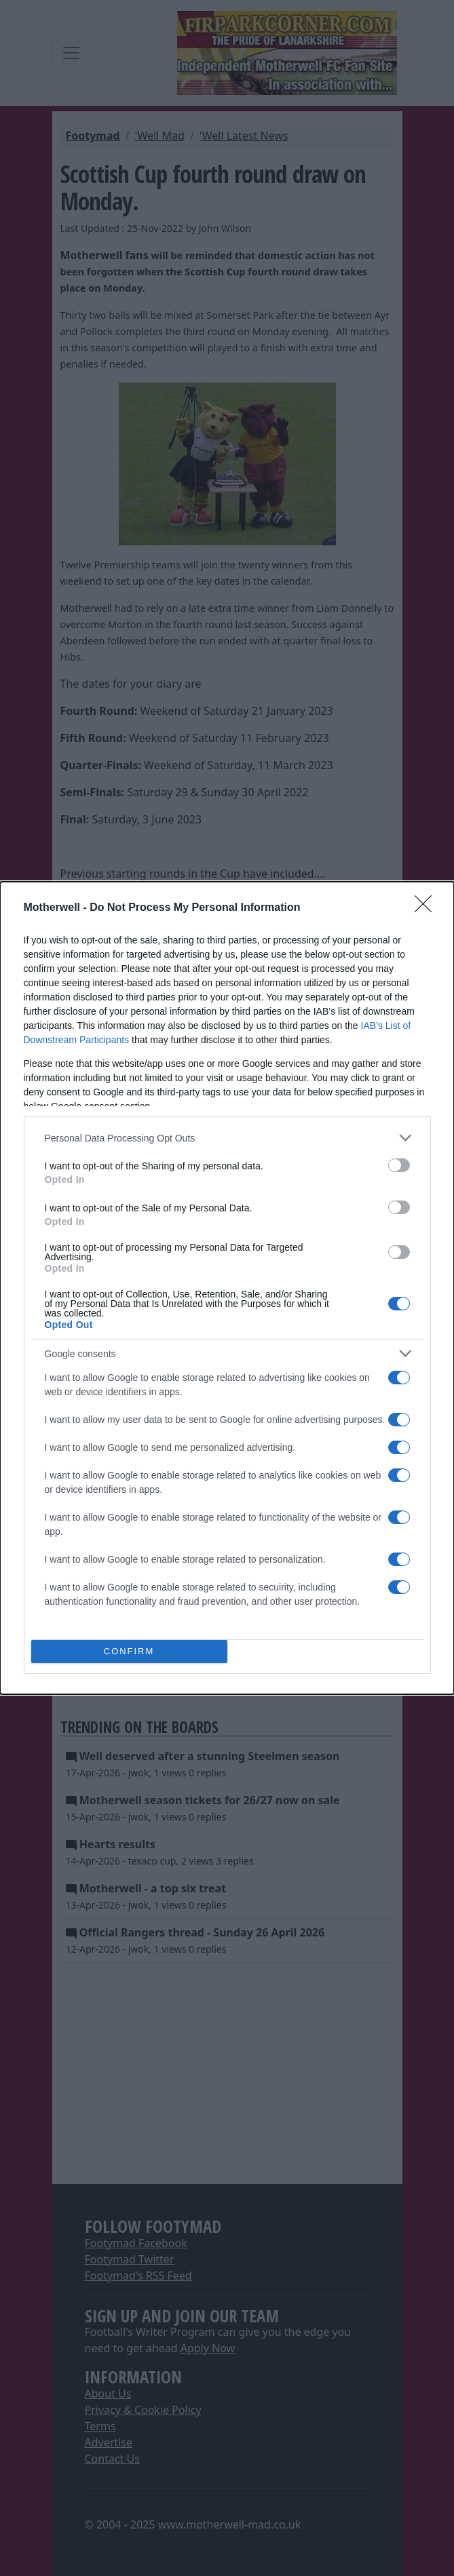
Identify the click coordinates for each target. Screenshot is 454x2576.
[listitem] (227, 1138)
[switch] (399, 1165)
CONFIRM (129, 1652)
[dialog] (227, 1288)
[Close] (427, 908)
